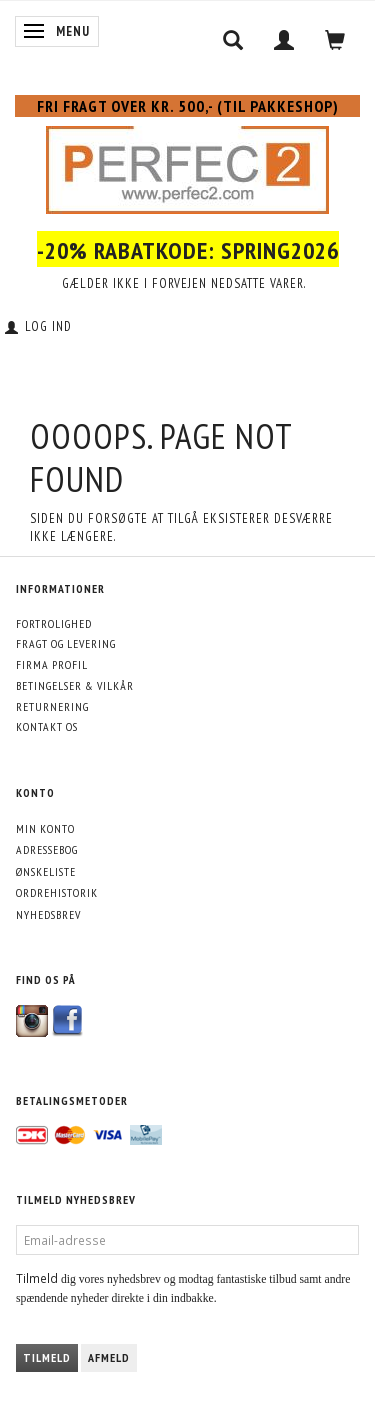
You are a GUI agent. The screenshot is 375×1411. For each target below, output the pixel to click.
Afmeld (109, 1357)
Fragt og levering (66, 643)
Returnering (52, 706)
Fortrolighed (54, 623)
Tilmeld (47, 1357)
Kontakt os (47, 726)
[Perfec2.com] (187, 166)
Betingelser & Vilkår (75, 685)
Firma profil (52, 664)
